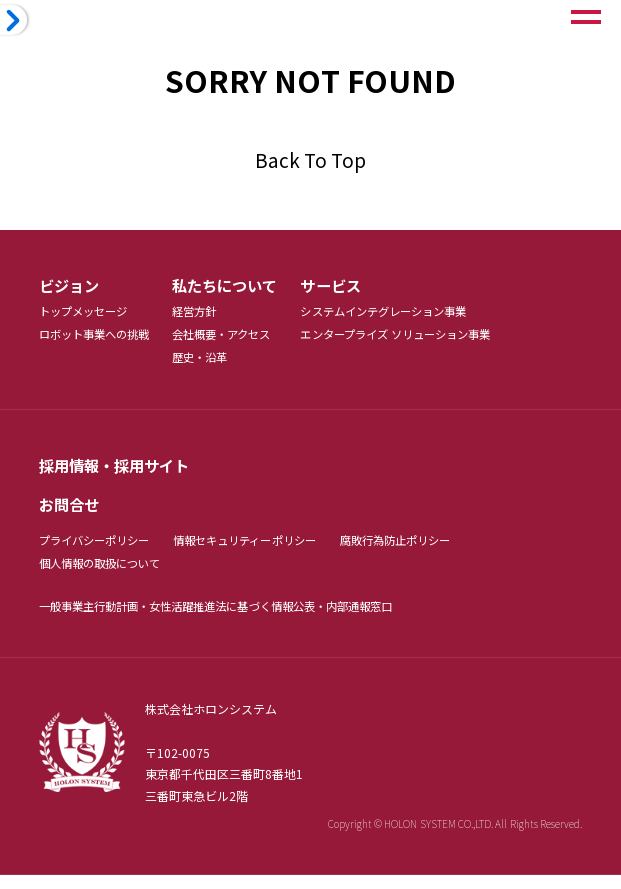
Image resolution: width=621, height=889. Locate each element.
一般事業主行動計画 (93, 618)
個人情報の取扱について (105, 574)
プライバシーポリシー (99, 550)
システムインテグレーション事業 (408, 313)
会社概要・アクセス (235, 337)
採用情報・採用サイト (119, 471)
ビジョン (71, 286)
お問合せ (71, 513)
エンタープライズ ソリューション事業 (421, 337)
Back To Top (310, 159)
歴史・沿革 (212, 361)
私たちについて (238, 286)
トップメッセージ (87, 313)
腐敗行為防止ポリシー (423, 550)
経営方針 (206, 313)
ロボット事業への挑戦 (99, 337)
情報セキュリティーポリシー (261, 550)
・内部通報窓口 (382, 618)
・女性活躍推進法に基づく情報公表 (243, 618)
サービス (350, 286)
